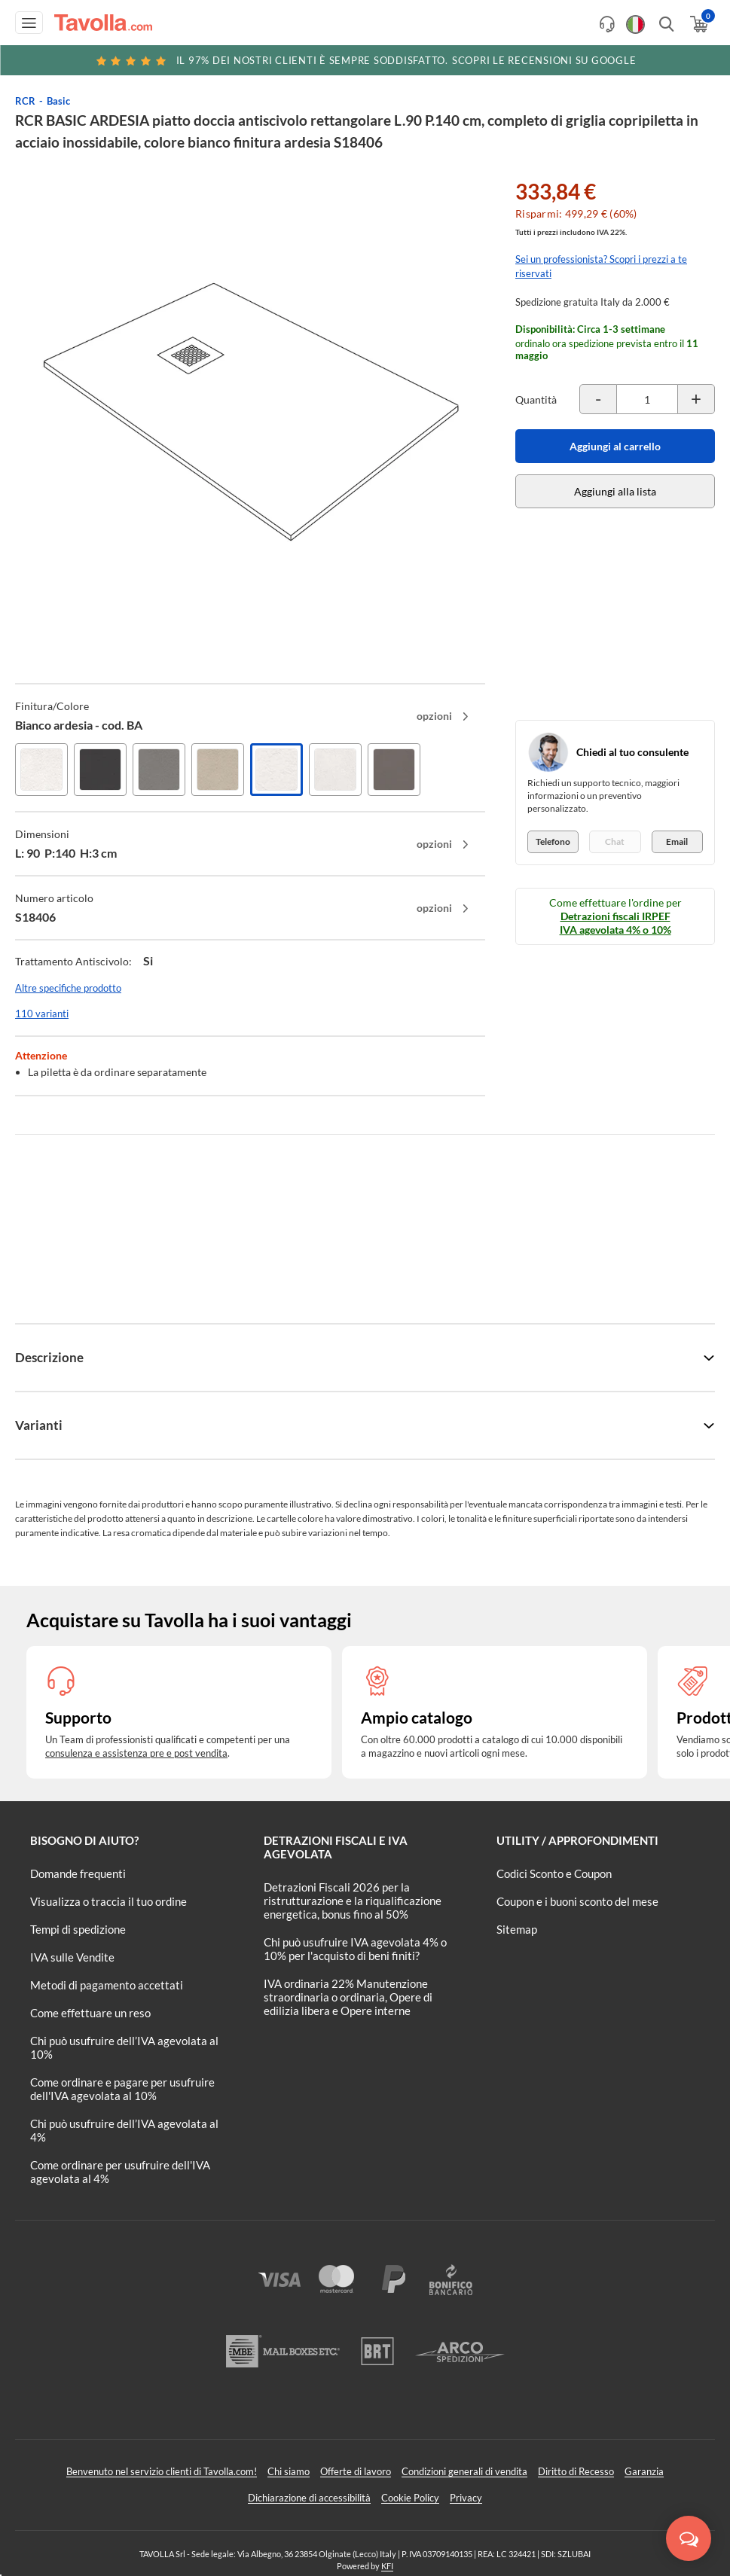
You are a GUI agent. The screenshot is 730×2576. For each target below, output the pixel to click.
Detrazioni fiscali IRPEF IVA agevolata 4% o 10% (615, 923)
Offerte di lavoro (355, 2471)
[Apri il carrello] (698, 24)
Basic (58, 101)
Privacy (466, 2498)
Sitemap (516, 1929)
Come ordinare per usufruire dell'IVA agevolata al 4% (120, 2171)
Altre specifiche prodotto (68, 988)
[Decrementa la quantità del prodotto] (598, 399)
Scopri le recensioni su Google (365, 60)
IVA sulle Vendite (72, 1957)
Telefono (553, 841)
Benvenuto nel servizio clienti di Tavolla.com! (161, 2471)
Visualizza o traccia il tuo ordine (108, 1901)
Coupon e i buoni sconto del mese (577, 1901)
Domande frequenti (78, 1873)
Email (677, 841)
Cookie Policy (410, 2498)
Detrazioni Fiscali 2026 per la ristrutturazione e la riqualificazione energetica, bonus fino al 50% (352, 1900)
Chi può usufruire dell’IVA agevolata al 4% (124, 2130)
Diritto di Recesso (576, 2471)
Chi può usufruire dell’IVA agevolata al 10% (124, 2047)
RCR (25, 101)
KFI (387, 2566)
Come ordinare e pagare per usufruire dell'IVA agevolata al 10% (122, 2088)
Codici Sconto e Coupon (554, 1873)
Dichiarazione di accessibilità (309, 2498)
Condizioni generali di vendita (464, 2471)
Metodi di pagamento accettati (106, 1985)
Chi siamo (288, 2471)
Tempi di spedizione (78, 1929)
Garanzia (644, 2471)
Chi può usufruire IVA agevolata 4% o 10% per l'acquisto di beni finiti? (355, 1948)
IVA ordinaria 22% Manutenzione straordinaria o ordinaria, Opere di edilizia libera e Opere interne (348, 1997)
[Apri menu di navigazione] (29, 22)
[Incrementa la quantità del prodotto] (696, 399)
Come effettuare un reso (90, 2013)
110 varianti (42, 1014)
